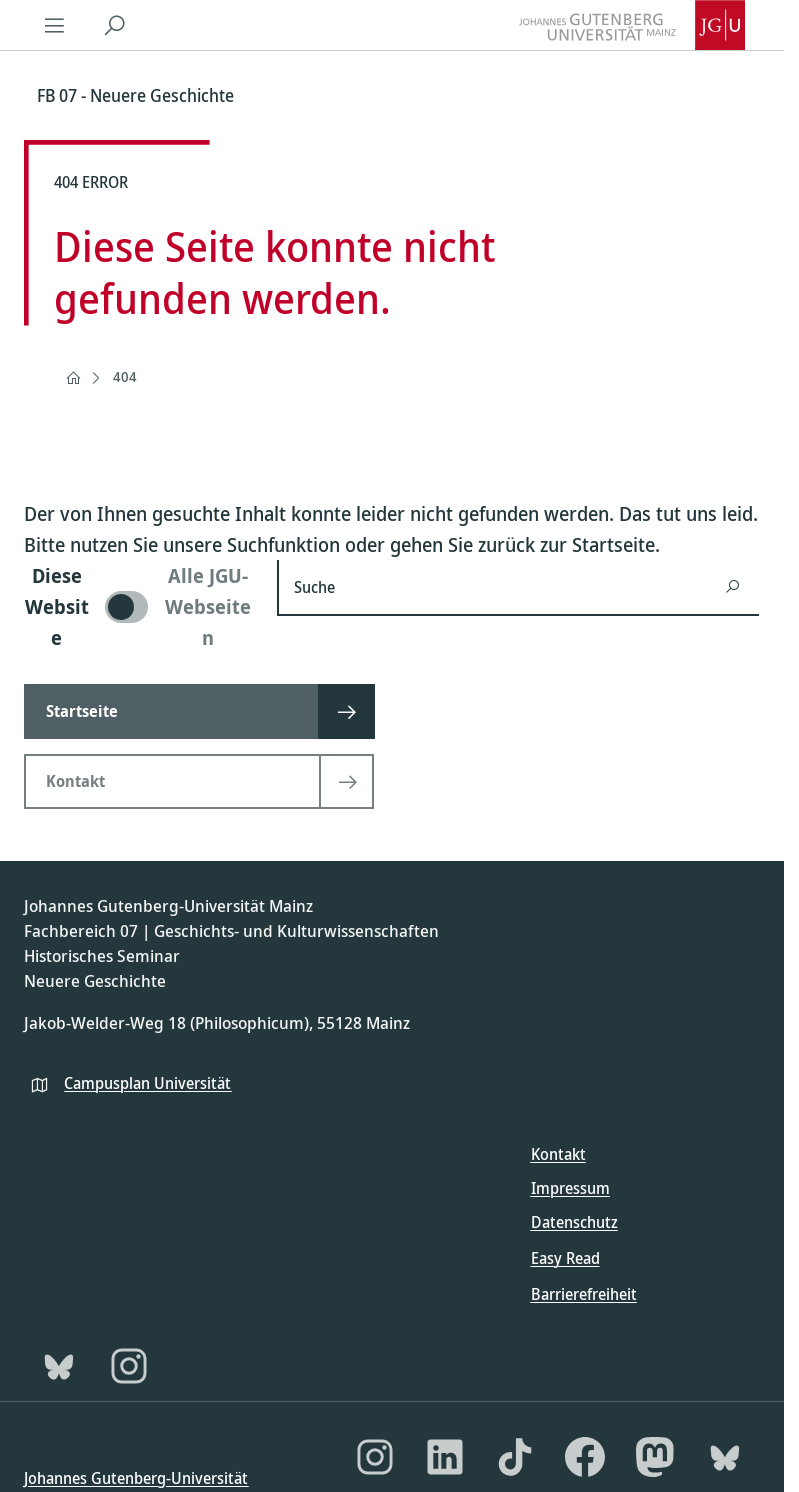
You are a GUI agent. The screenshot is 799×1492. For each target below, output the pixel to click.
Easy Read (565, 1258)
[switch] (138, 606)
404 (125, 376)
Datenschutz (574, 1222)
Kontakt (558, 1154)
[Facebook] (585, 1457)
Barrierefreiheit (584, 1294)
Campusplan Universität (147, 1083)
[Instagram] (129, 1366)
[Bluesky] (59, 1366)
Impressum (570, 1188)
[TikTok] (515, 1457)
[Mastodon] (655, 1457)
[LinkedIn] (445, 1457)
